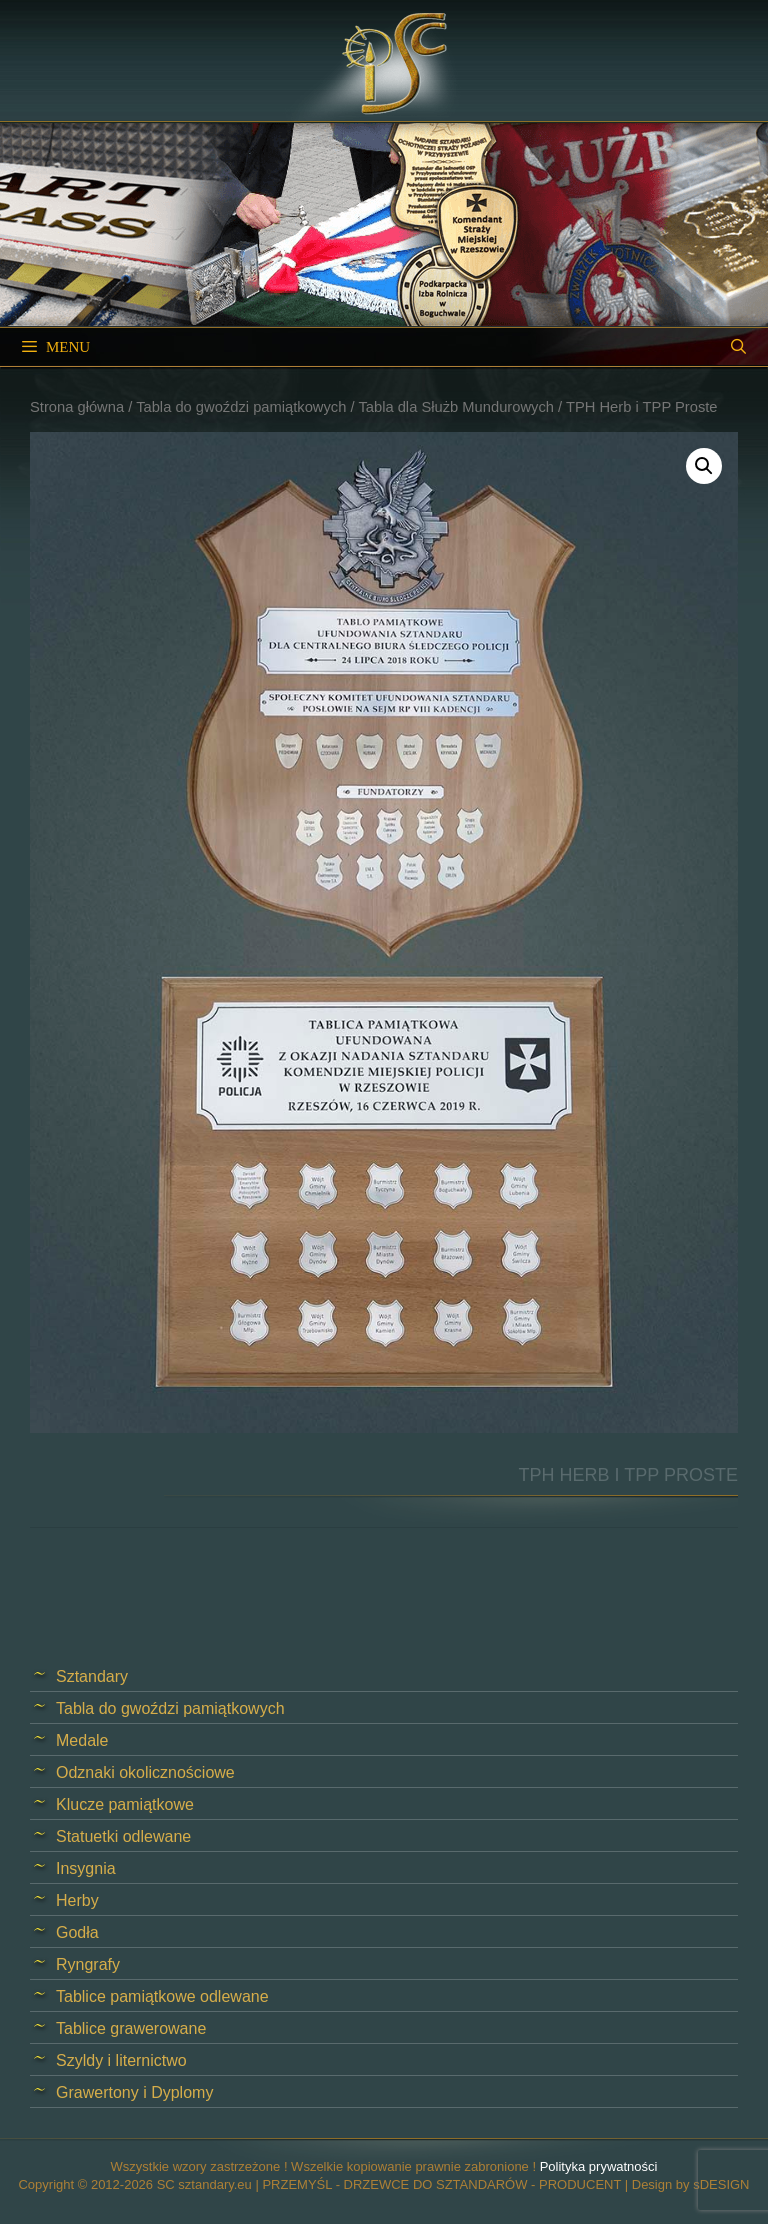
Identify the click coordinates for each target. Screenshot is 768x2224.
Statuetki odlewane (123, 1836)
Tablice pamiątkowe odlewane (162, 1996)
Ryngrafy (88, 1964)
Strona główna (77, 407)
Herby (77, 1900)
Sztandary (92, 1676)
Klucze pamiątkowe (125, 1804)
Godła (77, 1932)
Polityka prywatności (599, 2166)
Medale (82, 1740)
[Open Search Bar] (738, 347)
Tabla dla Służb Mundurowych (456, 407)
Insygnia (86, 1868)
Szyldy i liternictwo (121, 2060)
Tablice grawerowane (131, 2028)
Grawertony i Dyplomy (134, 2092)
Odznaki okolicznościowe (145, 1772)
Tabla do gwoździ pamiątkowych (241, 407)
